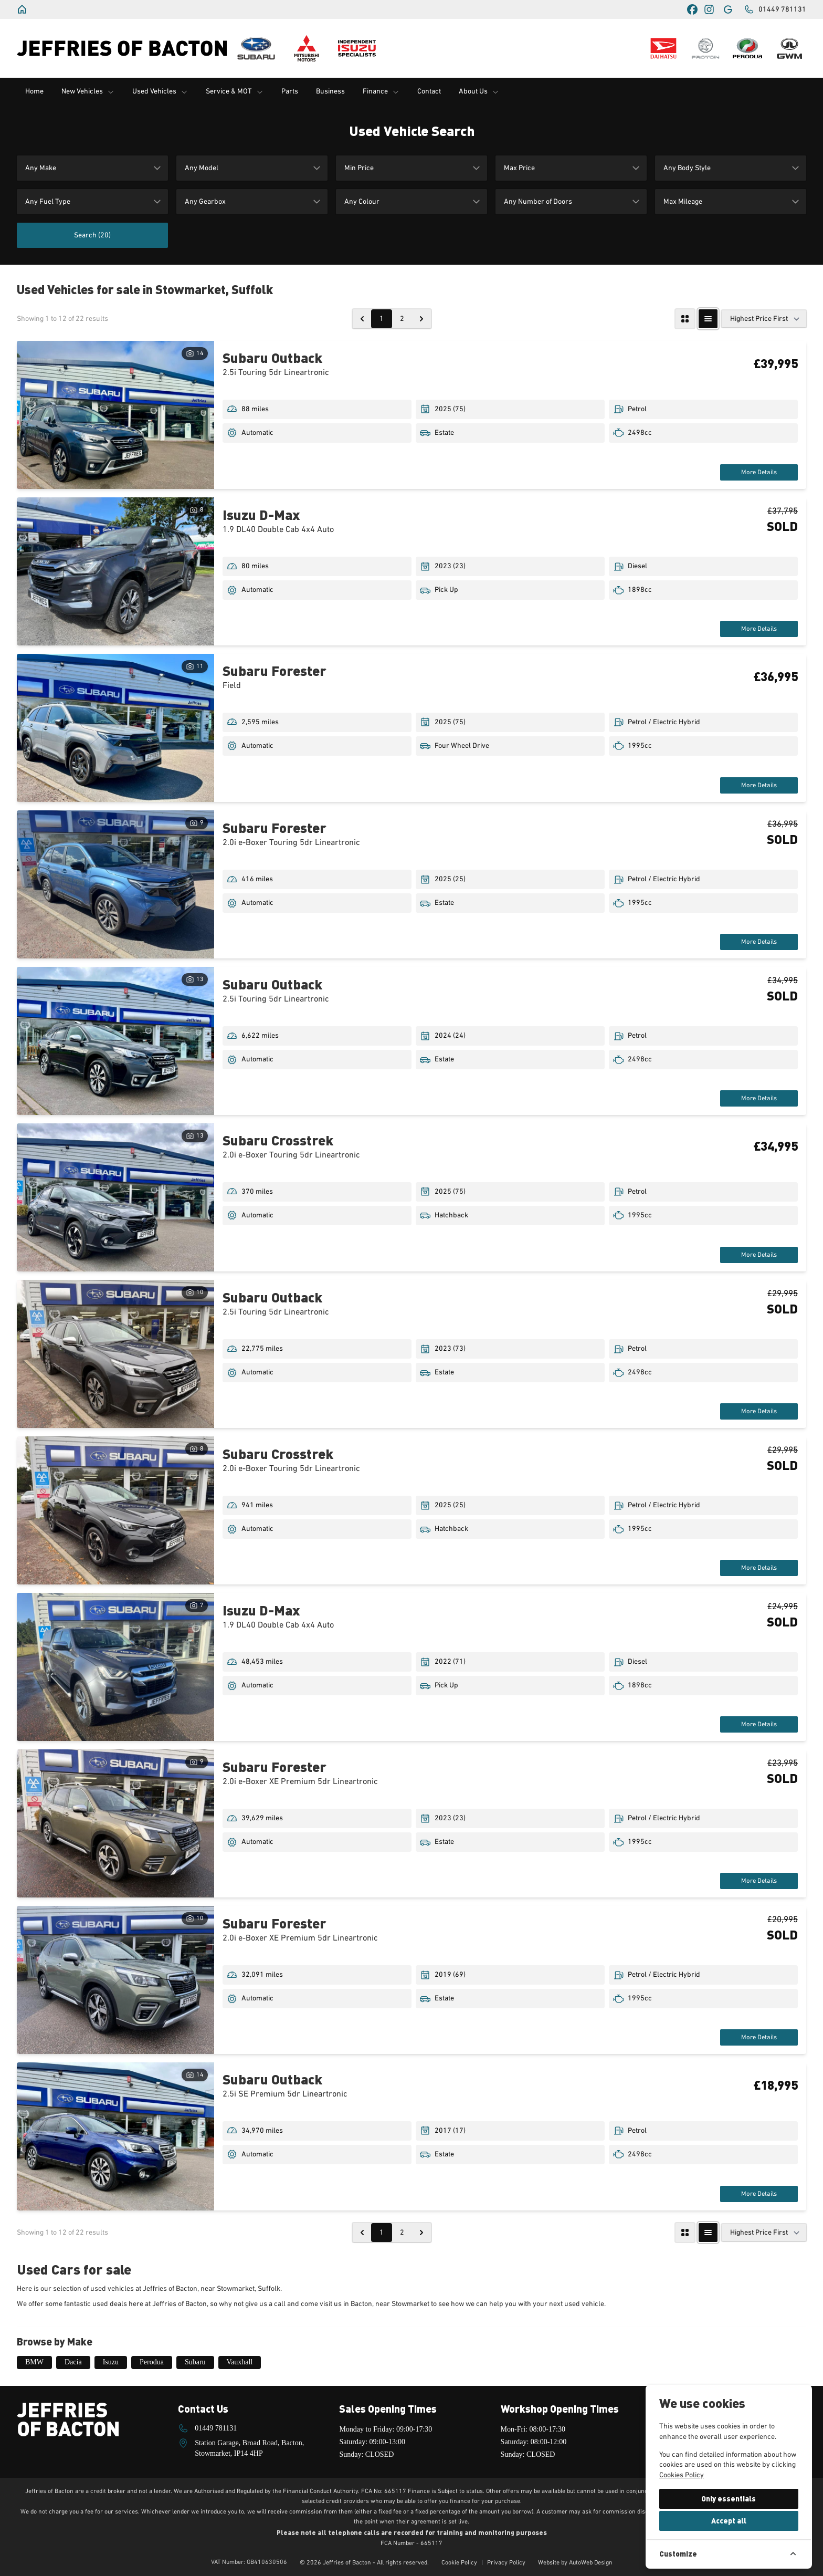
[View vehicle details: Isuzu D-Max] (115, 571)
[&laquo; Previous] (362, 318)
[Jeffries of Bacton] (23, 9)
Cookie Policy (459, 2563)
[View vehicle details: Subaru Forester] (115, 728)
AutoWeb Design (591, 2563)
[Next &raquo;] (421, 318)
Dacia (73, 2362)
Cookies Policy (681, 2475)
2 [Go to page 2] (402, 318)
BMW (34, 2362)
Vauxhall (240, 2362)
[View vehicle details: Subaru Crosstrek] (115, 1197)
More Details (757, 471)
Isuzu (111, 2362)
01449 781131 (216, 2428)
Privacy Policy (506, 2563)
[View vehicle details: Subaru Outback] (115, 415)
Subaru (195, 2362)
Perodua (152, 2362)
